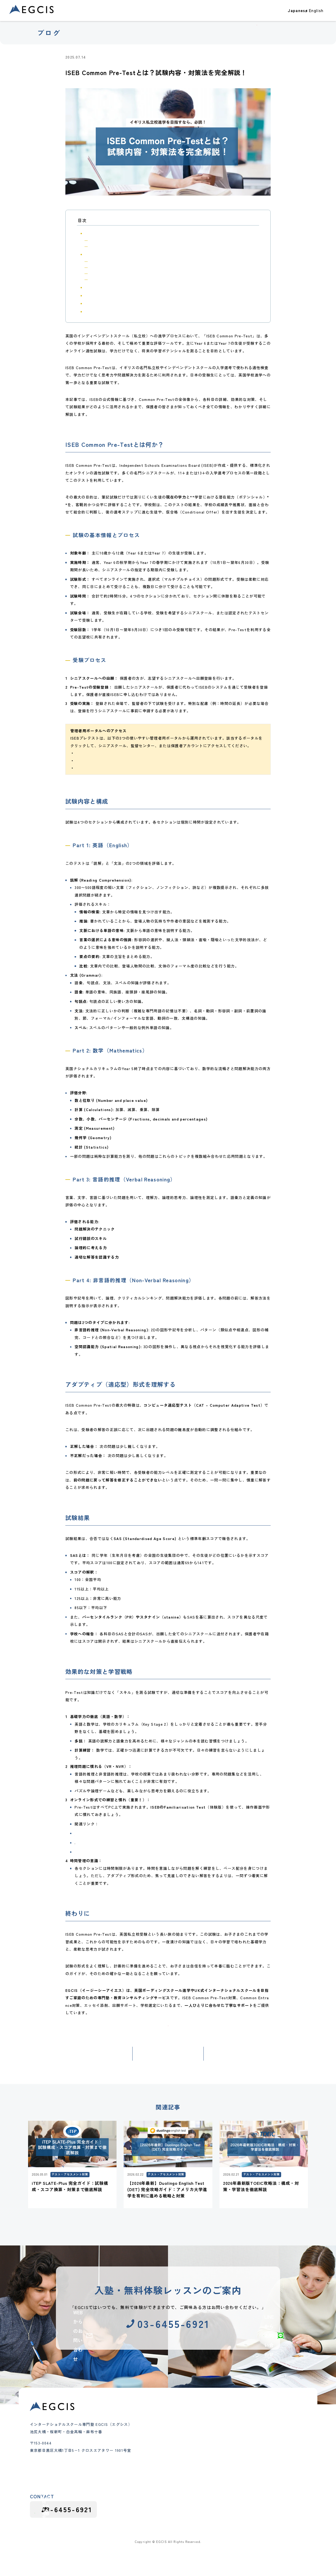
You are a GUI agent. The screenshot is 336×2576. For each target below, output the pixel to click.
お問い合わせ (313, 14)
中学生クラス (147, 2457)
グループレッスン (151, 2485)
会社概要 (195, 2457)
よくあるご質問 (201, 2471)
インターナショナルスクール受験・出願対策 (175, 57)
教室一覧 (231, 14)
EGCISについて (258, 14)
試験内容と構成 (98, 254)
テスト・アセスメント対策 (113, 57)
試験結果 (92, 295)
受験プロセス (99, 246)
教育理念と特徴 (201, 2443)
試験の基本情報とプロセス (110, 240)
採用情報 (240, 2485)
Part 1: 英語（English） (108, 261)
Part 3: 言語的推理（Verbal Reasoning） (122, 273)
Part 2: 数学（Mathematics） (113, 267)
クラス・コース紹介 (197, 14)
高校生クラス (147, 2464)
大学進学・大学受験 (248, 2431)
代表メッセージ (201, 2450)
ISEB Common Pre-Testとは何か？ (116, 233)
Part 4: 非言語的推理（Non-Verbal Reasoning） (128, 279)
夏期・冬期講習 (149, 2478)
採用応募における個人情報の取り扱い (230, 2538)
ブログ (286, 14)
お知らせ (238, 2452)
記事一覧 (168, 2067)
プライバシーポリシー (287, 2538)
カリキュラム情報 (246, 2473)
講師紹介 (195, 2464)
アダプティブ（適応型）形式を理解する (118, 287)
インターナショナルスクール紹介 (259, 2445)
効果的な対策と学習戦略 (105, 303)
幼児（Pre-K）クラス (154, 2443)
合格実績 (166, 14)
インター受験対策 (151, 2471)
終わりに (92, 311)
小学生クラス (147, 2450)
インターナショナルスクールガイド (261, 2466)
